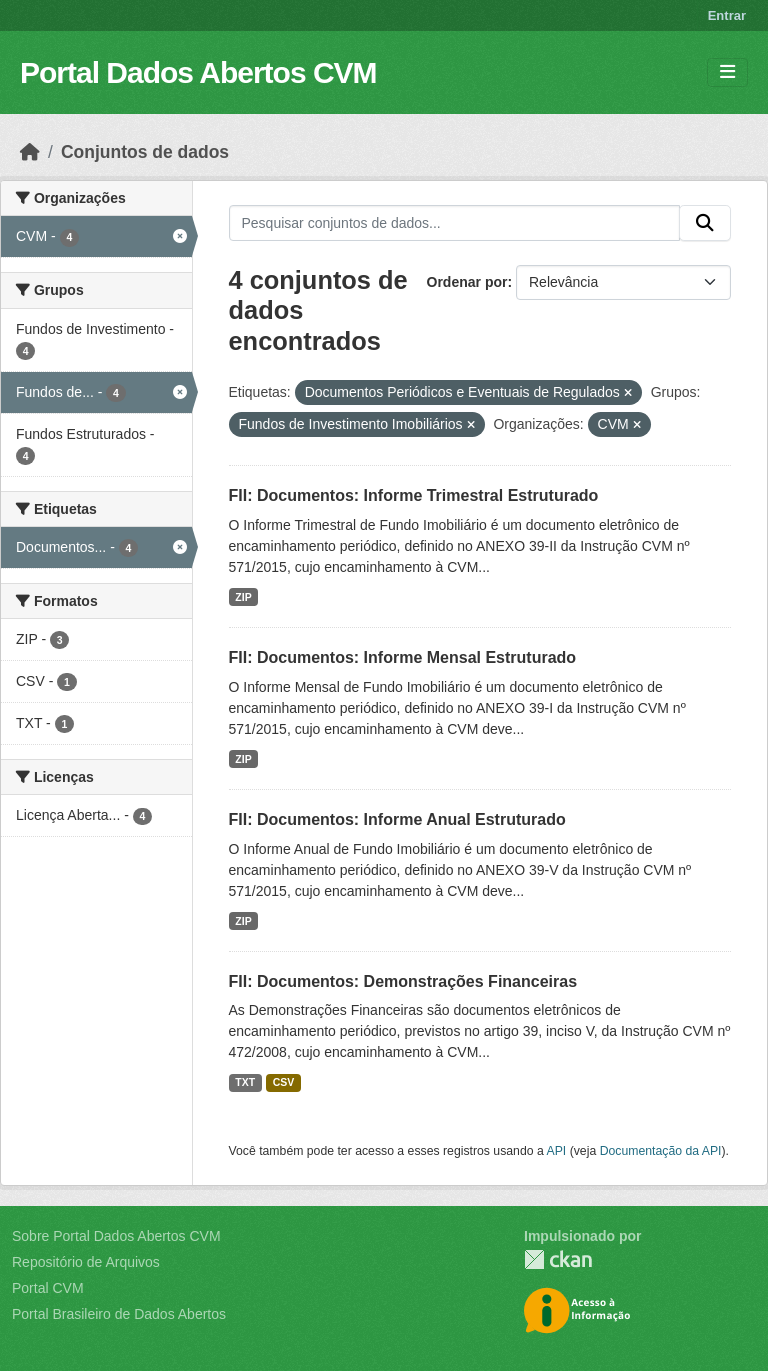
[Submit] (705, 223)
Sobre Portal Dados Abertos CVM (116, 1236)
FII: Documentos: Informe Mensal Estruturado (403, 657)
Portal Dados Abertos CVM (198, 72)
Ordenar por (467, 282)
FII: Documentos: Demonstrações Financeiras (403, 981)
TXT (245, 1082)
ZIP (243, 597)
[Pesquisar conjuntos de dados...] (455, 223)
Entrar (727, 15)
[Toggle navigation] (727, 72)
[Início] (30, 152)
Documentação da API (661, 1151)
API (557, 1151)
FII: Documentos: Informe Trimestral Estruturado (414, 495)
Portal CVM (48, 1288)
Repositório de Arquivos (86, 1262)
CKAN (558, 1259)
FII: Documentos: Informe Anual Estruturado (397, 819)
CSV (284, 1082)
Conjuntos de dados (145, 152)
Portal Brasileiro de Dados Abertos (119, 1314)
